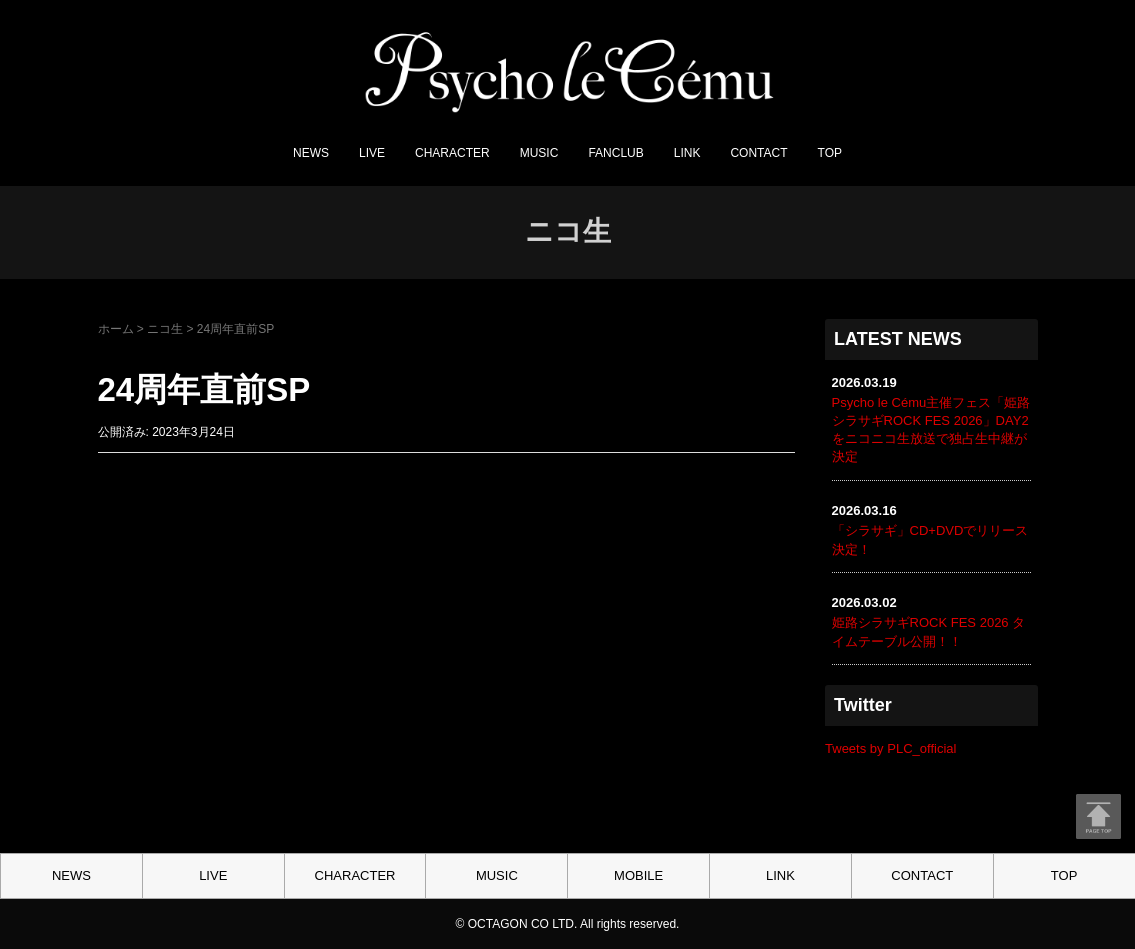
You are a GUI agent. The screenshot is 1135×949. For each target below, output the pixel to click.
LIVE (372, 153)
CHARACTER (452, 153)
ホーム (116, 329)
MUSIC (539, 153)
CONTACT (758, 153)
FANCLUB (615, 153)
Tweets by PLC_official (890, 748)
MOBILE (638, 875)
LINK (687, 153)
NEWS (311, 153)
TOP (830, 153)
